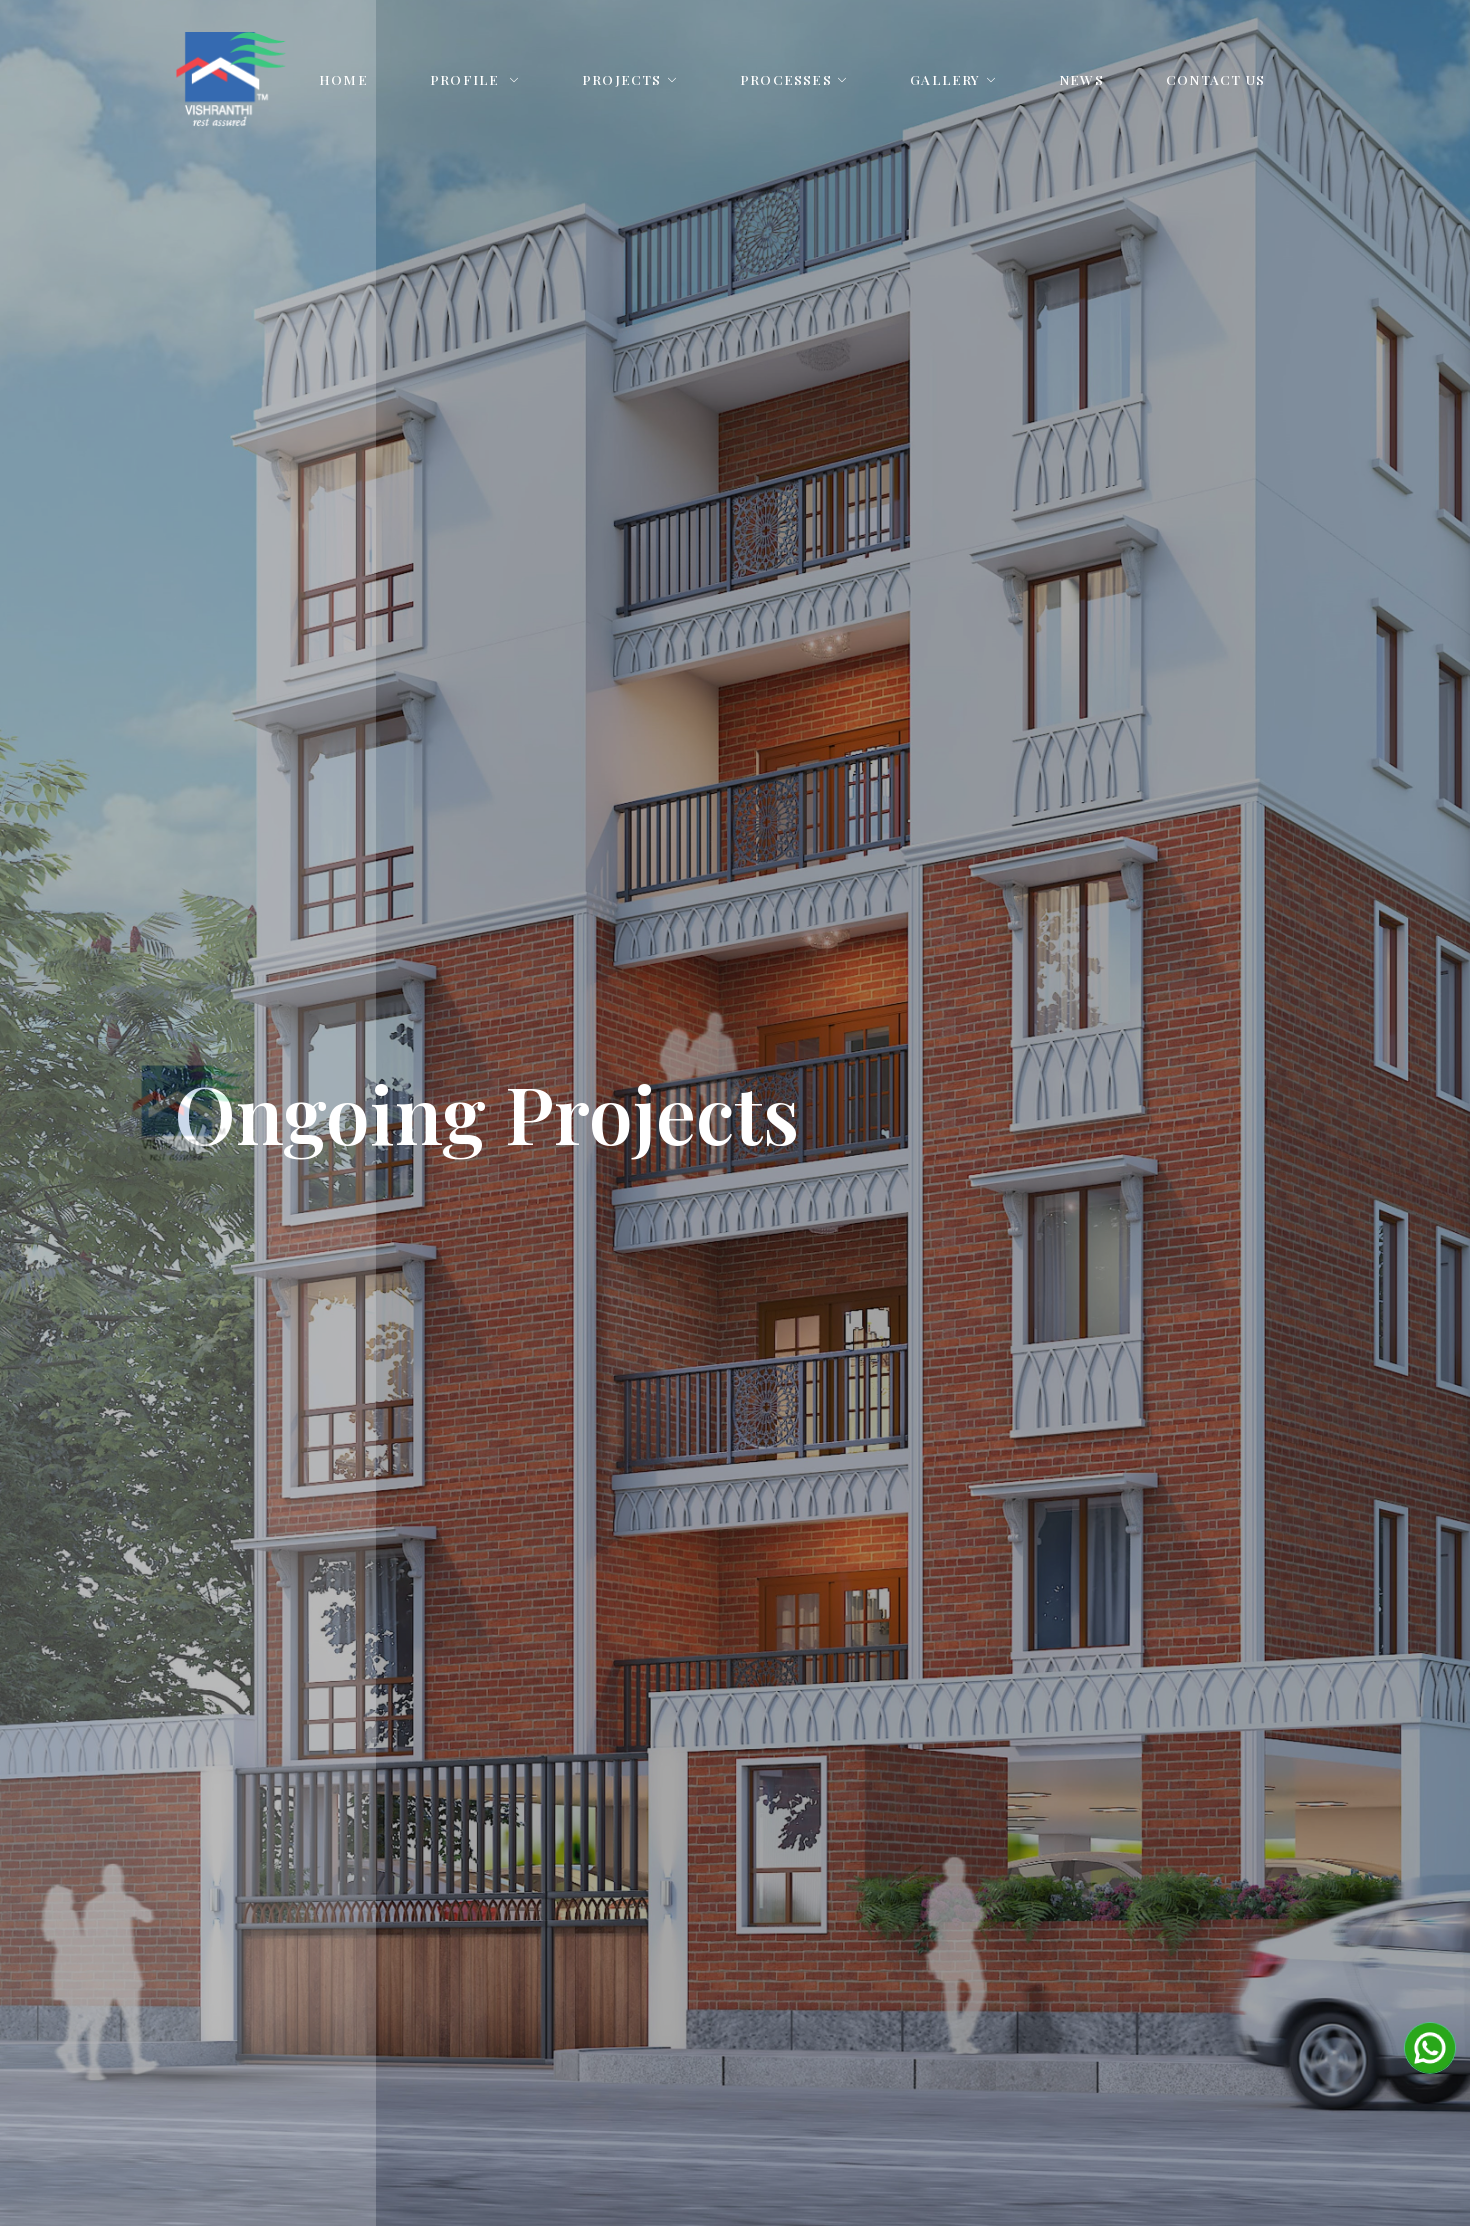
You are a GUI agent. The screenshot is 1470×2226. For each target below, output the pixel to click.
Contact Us (1215, 79)
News (1081, 79)
